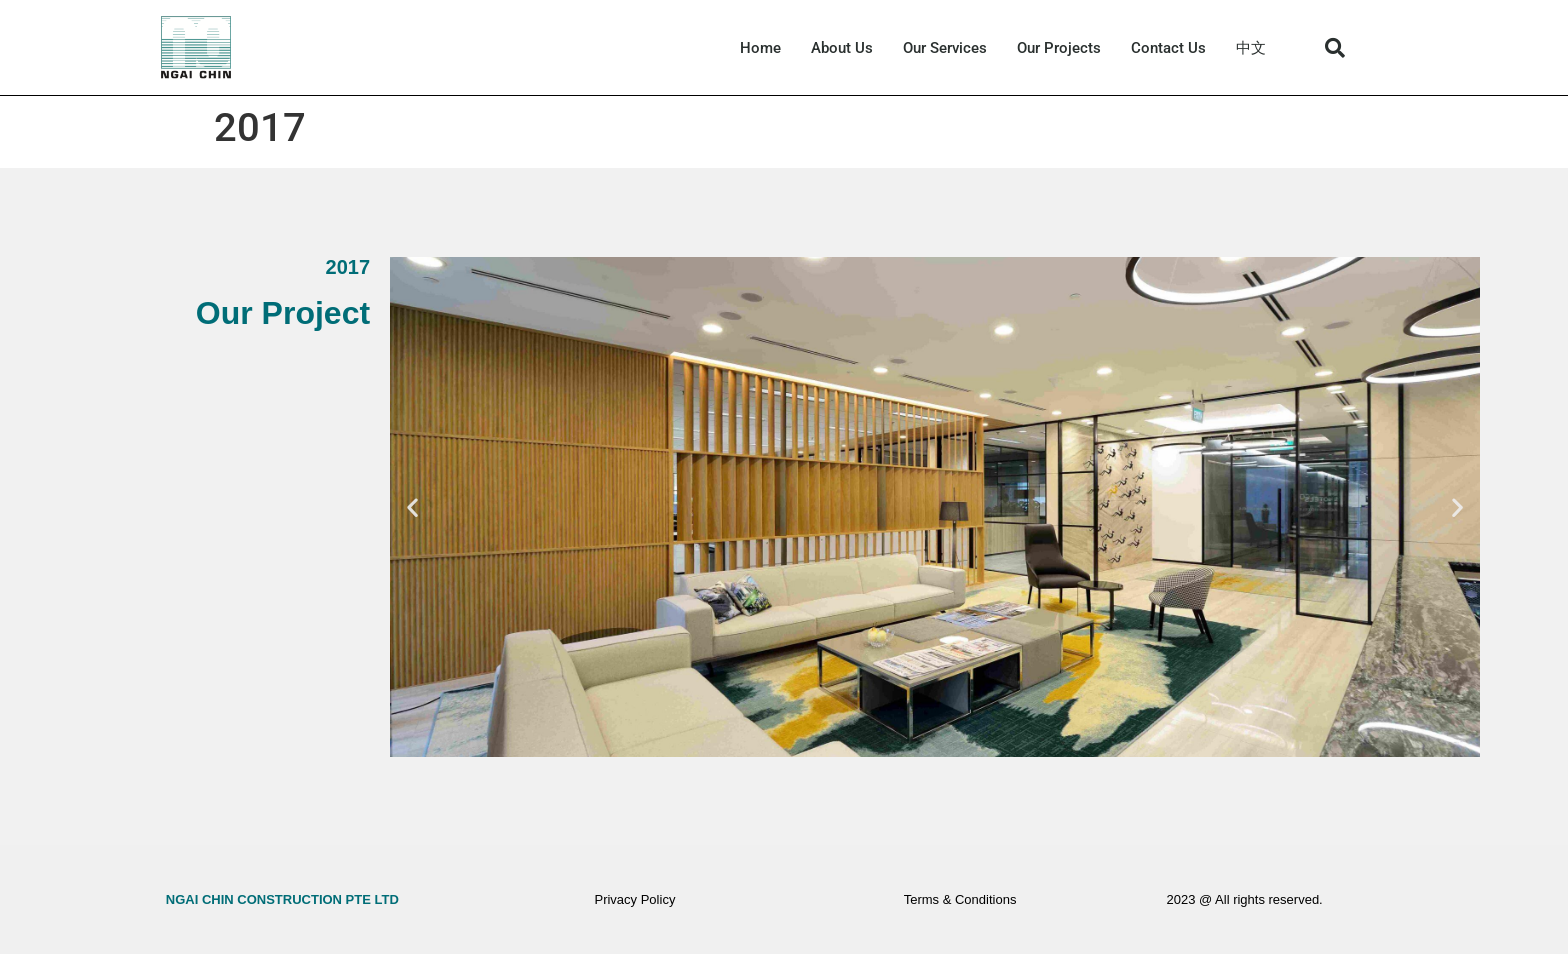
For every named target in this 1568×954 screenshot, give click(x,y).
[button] (1335, 48)
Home (760, 48)
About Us (842, 48)
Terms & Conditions (960, 899)
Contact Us (1168, 48)
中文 (1251, 48)
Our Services (945, 48)
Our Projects (1059, 48)
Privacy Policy (634, 899)
